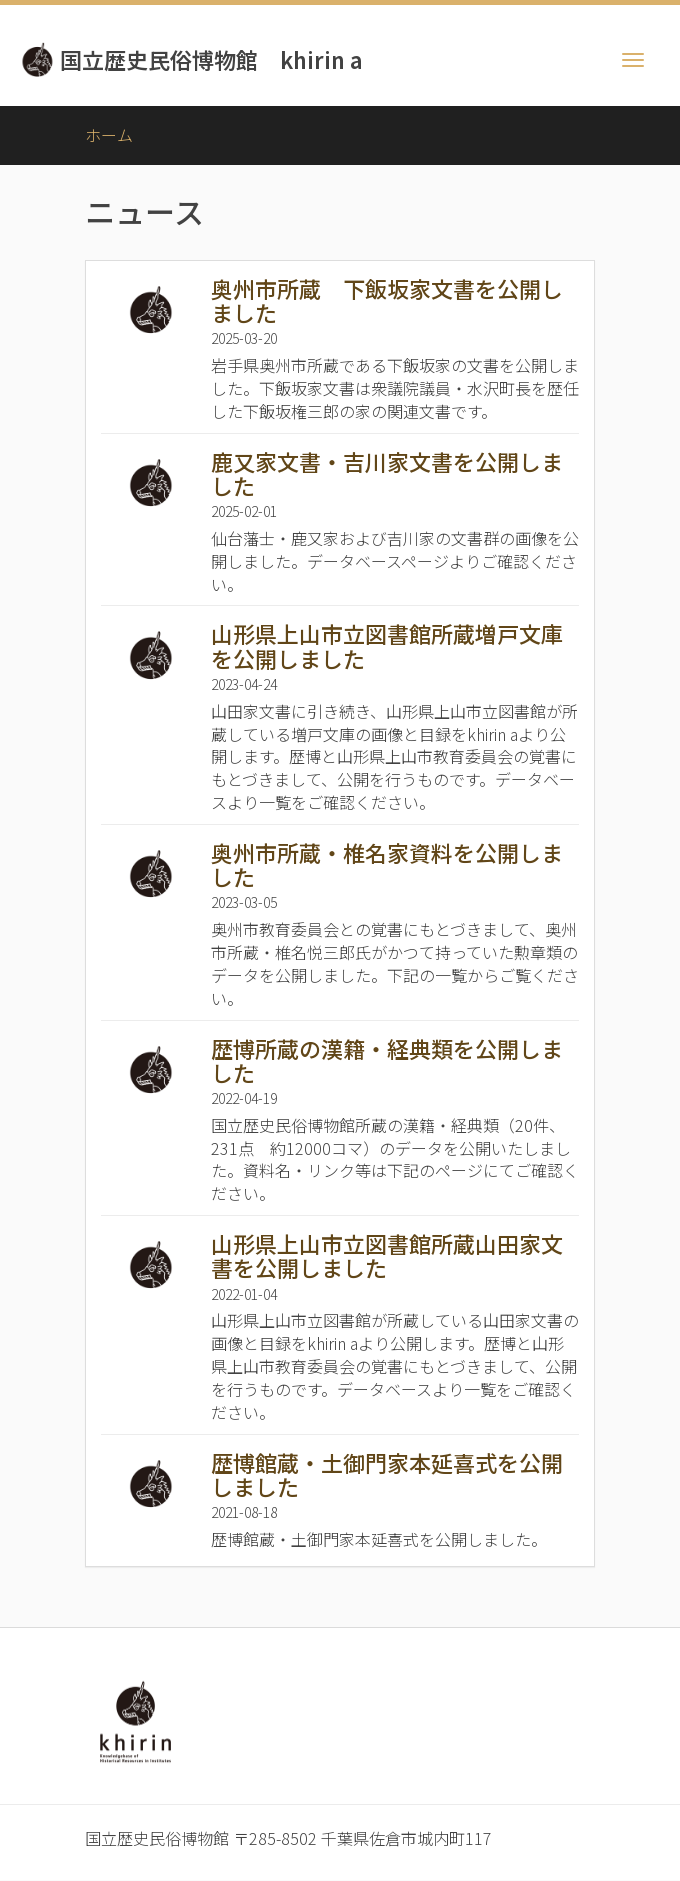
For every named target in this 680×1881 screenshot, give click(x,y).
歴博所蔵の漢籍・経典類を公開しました (387, 1060)
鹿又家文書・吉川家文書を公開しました (387, 473)
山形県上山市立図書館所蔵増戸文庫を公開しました (387, 645)
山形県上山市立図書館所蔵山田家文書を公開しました (387, 1255)
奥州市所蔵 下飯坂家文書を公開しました (387, 300)
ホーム (109, 135)
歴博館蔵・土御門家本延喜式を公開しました (387, 1474)
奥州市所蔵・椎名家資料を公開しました (387, 864)
